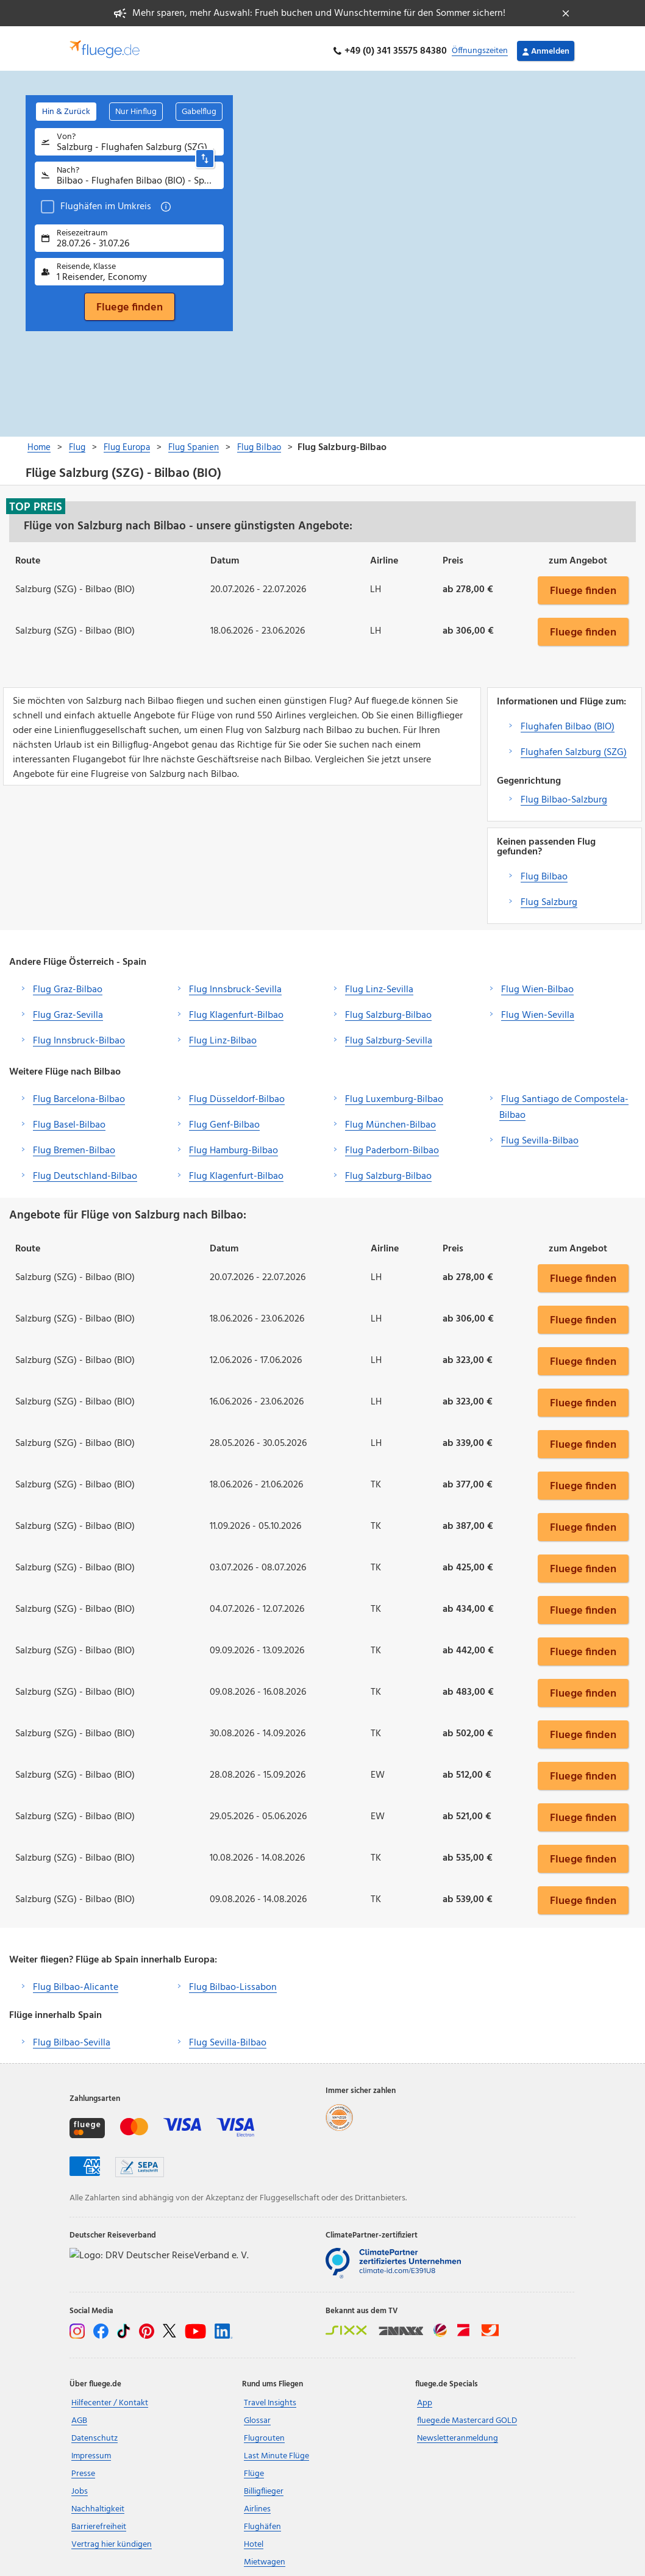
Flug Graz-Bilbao (67, 984)
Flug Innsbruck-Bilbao (79, 1035)
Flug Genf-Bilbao (224, 1120)
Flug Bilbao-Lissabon (233, 1983)
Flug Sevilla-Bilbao (540, 1135)
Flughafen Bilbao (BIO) (568, 721)
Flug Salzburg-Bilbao (388, 1010)
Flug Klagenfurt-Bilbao (236, 1010)
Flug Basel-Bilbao (69, 1120)
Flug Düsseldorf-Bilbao (237, 1094)
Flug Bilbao (544, 871)
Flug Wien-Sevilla (537, 1010)
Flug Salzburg (549, 897)
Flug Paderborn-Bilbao (392, 1145)
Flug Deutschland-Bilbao (85, 1171)
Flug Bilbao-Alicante (75, 1983)
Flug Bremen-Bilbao (74, 1145)
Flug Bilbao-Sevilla (71, 2038)
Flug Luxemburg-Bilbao (394, 1094)
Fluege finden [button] (583, 585)
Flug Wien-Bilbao (537, 984)
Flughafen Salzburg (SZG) (574, 747)
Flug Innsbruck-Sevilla (235, 984)
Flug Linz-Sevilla (379, 984)
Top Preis (35, 501)
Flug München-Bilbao (390, 1120)
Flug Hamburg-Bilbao (233, 1145)
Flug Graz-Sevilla (68, 1010)
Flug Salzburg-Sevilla (388, 1035)
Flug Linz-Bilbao (223, 1035)
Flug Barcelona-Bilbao (79, 1094)
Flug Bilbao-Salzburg (564, 795)
